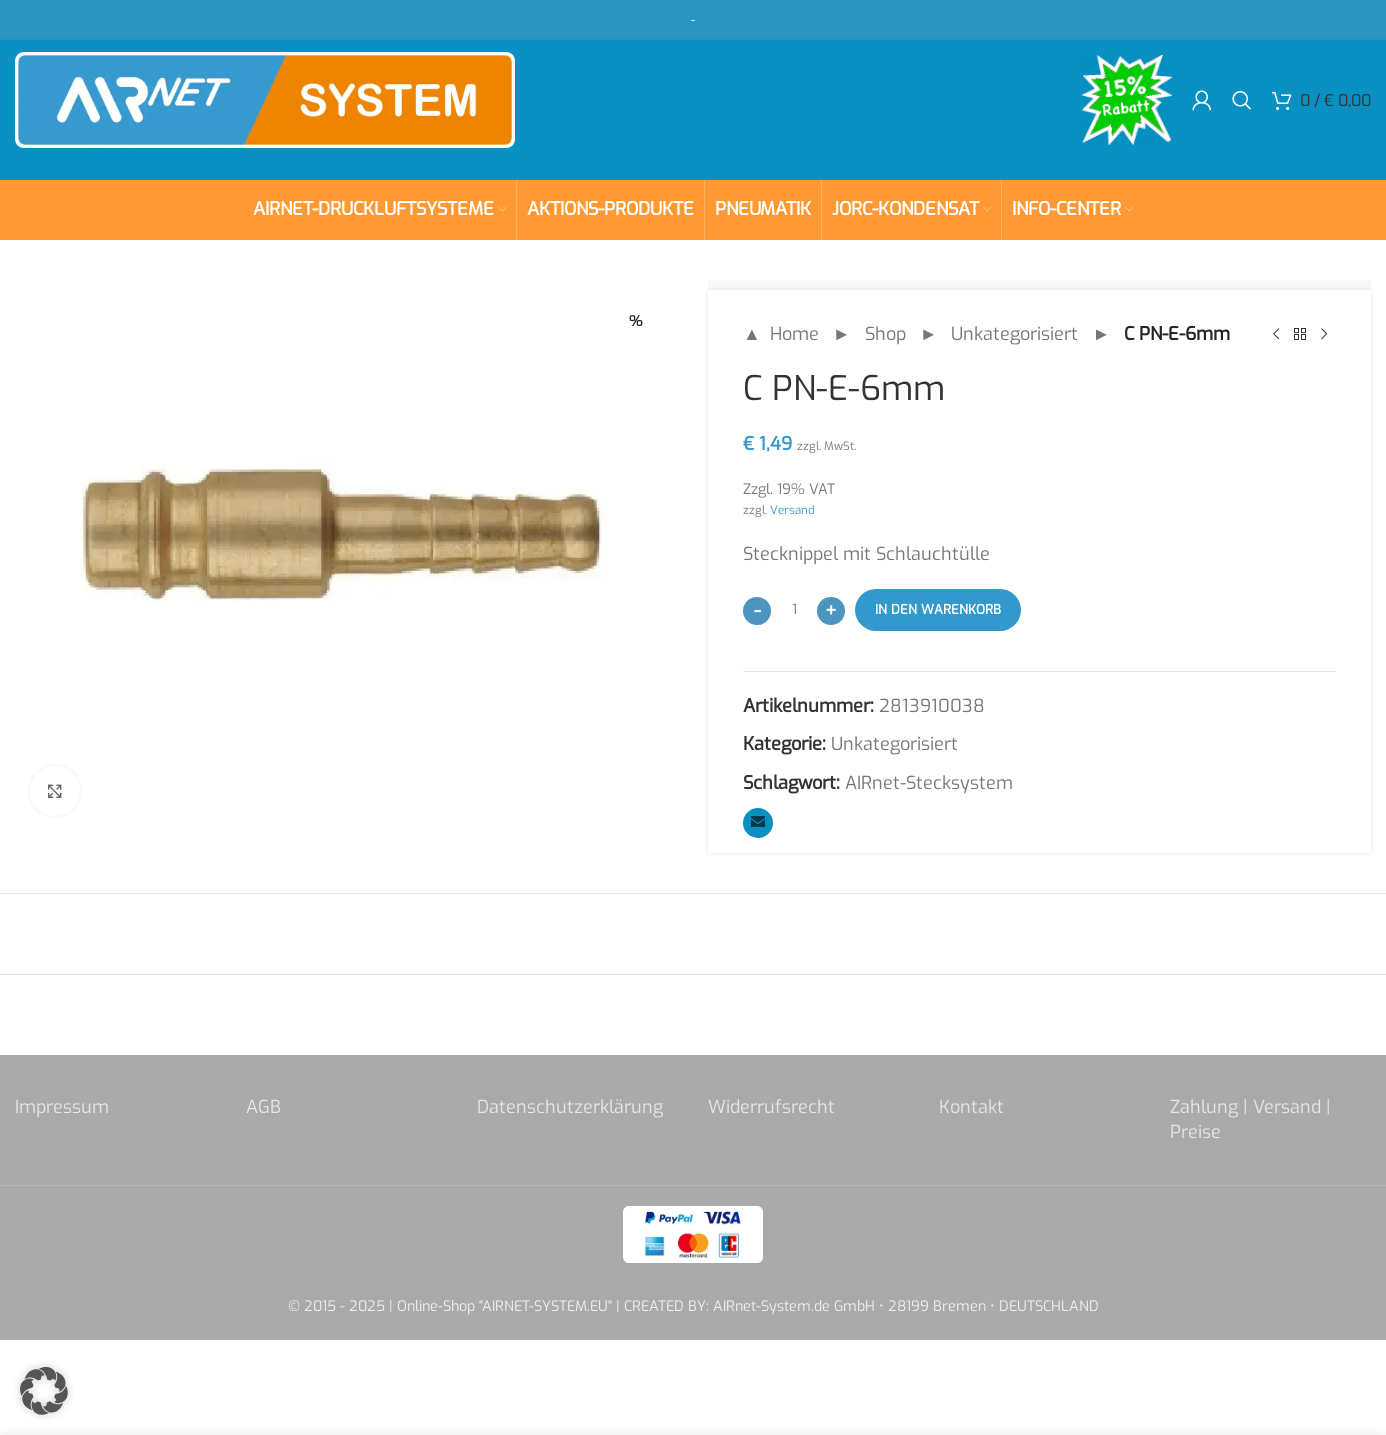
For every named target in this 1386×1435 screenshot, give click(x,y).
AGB (263, 1107)
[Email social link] (758, 823)
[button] (44, 1391)
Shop (885, 334)
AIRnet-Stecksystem (929, 783)
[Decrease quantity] (757, 611)
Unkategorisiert (1014, 334)
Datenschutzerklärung (570, 1107)
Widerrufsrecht (771, 1107)
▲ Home (781, 334)
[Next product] (1324, 334)
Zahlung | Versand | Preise (1250, 1119)
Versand (792, 510)
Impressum (62, 1107)
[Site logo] (265, 99)
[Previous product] (1276, 334)
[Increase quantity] (831, 611)
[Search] (1242, 100)
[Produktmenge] (794, 610)
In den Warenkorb (938, 609)
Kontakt (971, 1107)
